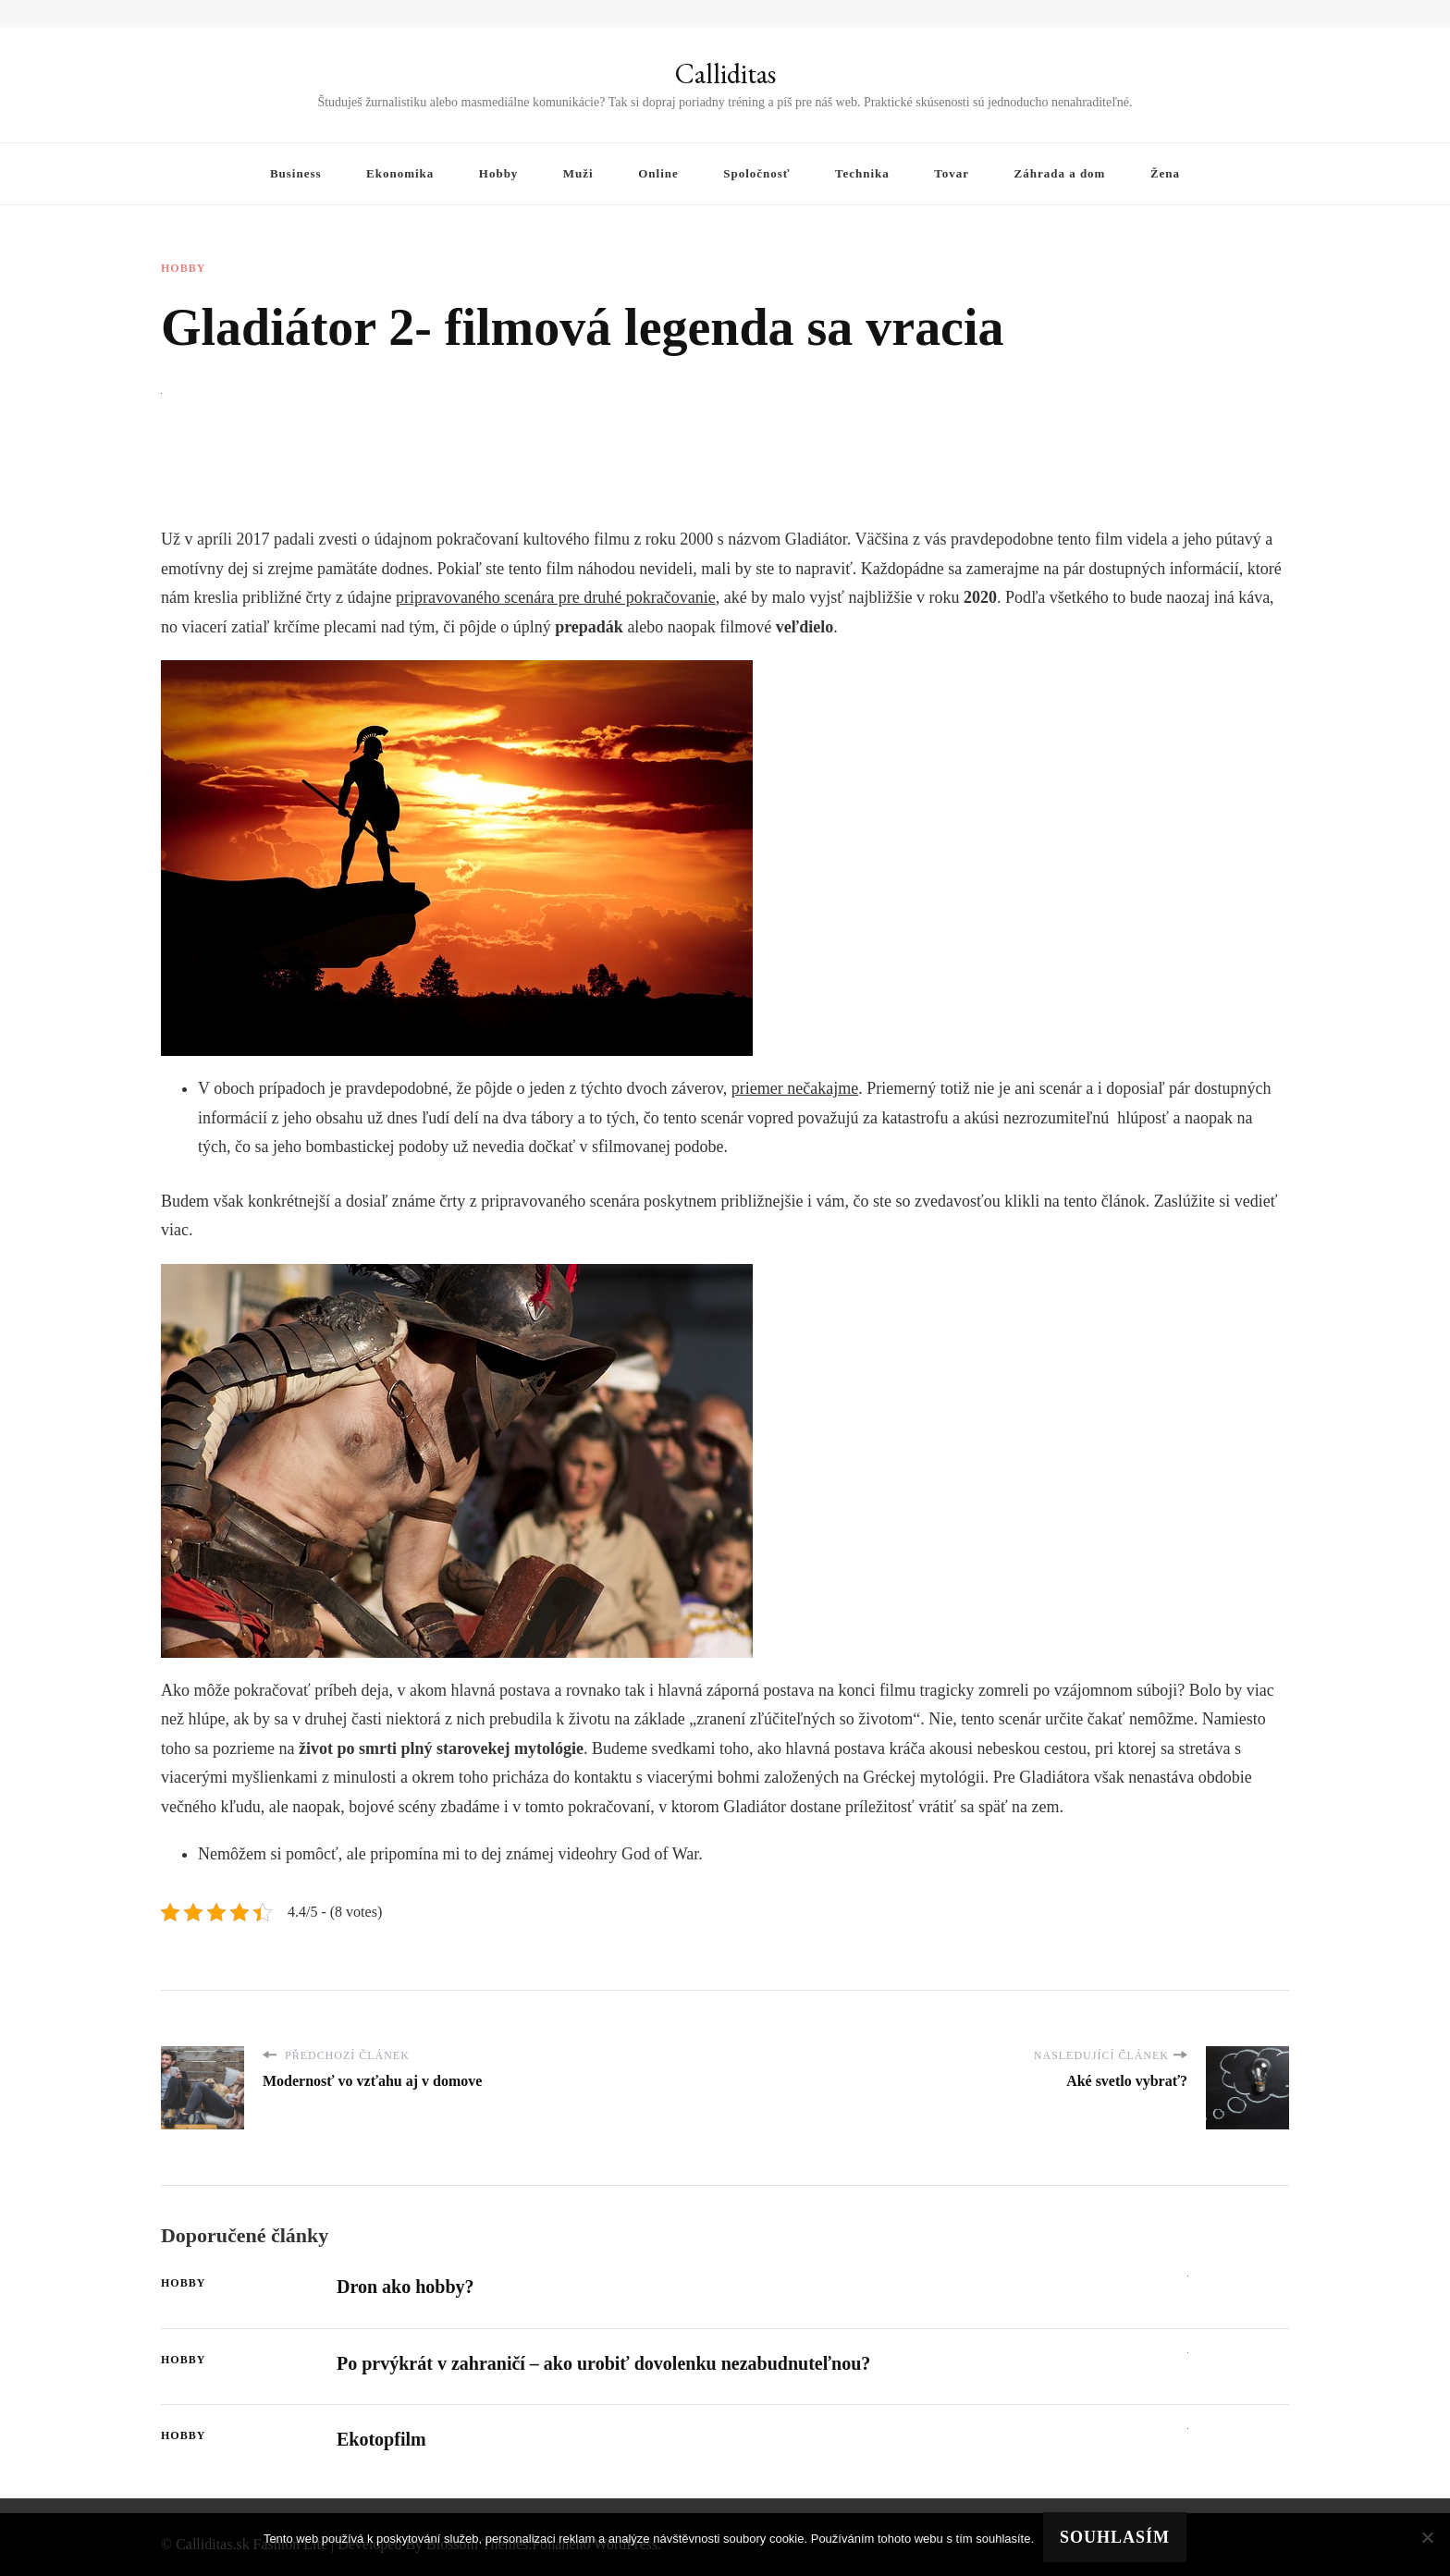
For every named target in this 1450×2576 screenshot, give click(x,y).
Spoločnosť (756, 173)
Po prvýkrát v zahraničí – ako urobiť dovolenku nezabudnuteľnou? (603, 2363)
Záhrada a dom (1060, 173)
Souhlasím (1115, 2537)
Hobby (499, 173)
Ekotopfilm (381, 2439)
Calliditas (725, 73)
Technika (862, 173)
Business (296, 173)
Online (658, 173)
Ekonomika (400, 173)
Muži (578, 173)
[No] (1427, 2537)
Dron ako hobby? (405, 2286)
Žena (1165, 173)
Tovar (951, 173)
